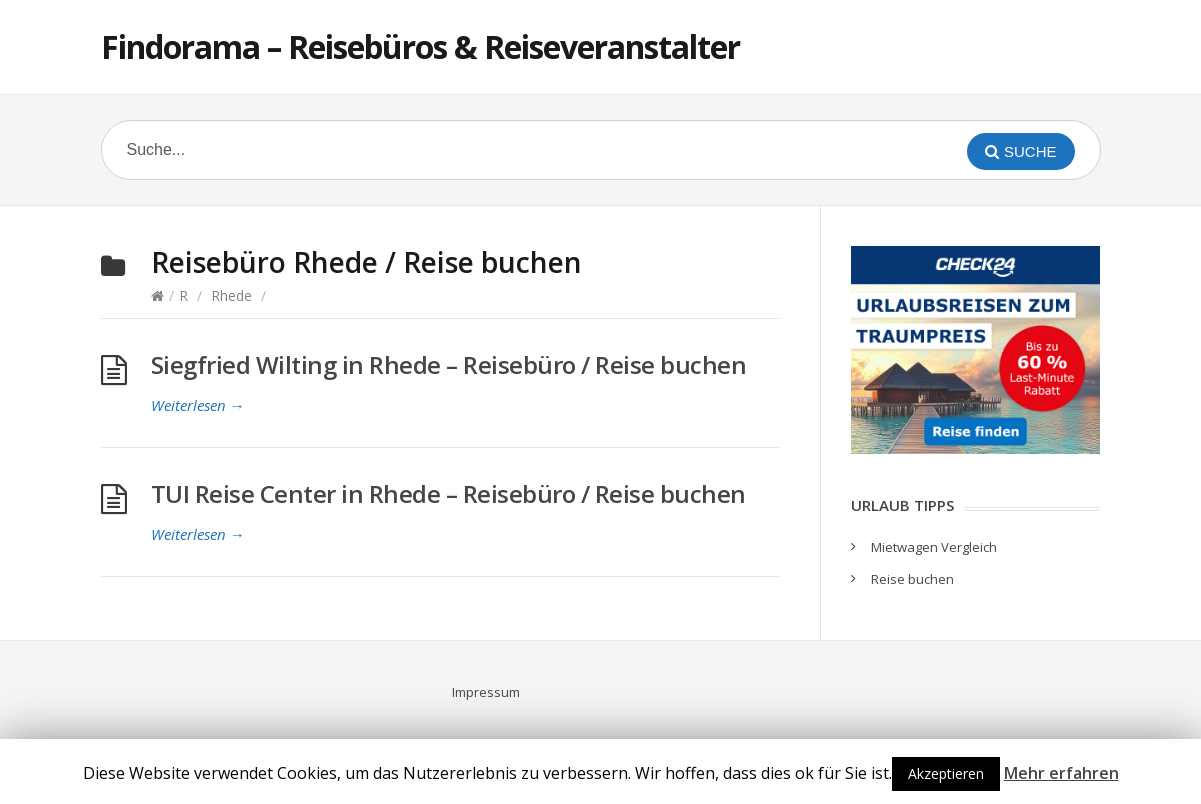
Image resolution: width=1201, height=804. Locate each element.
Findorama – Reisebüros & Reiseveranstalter (420, 46)
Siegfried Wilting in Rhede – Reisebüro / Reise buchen (449, 364)
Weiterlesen (198, 405)
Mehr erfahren (1061, 773)
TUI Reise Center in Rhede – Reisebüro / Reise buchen (448, 493)
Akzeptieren (946, 773)
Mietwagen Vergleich (934, 547)
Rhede (231, 295)
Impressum (486, 692)
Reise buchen (912, 579)
